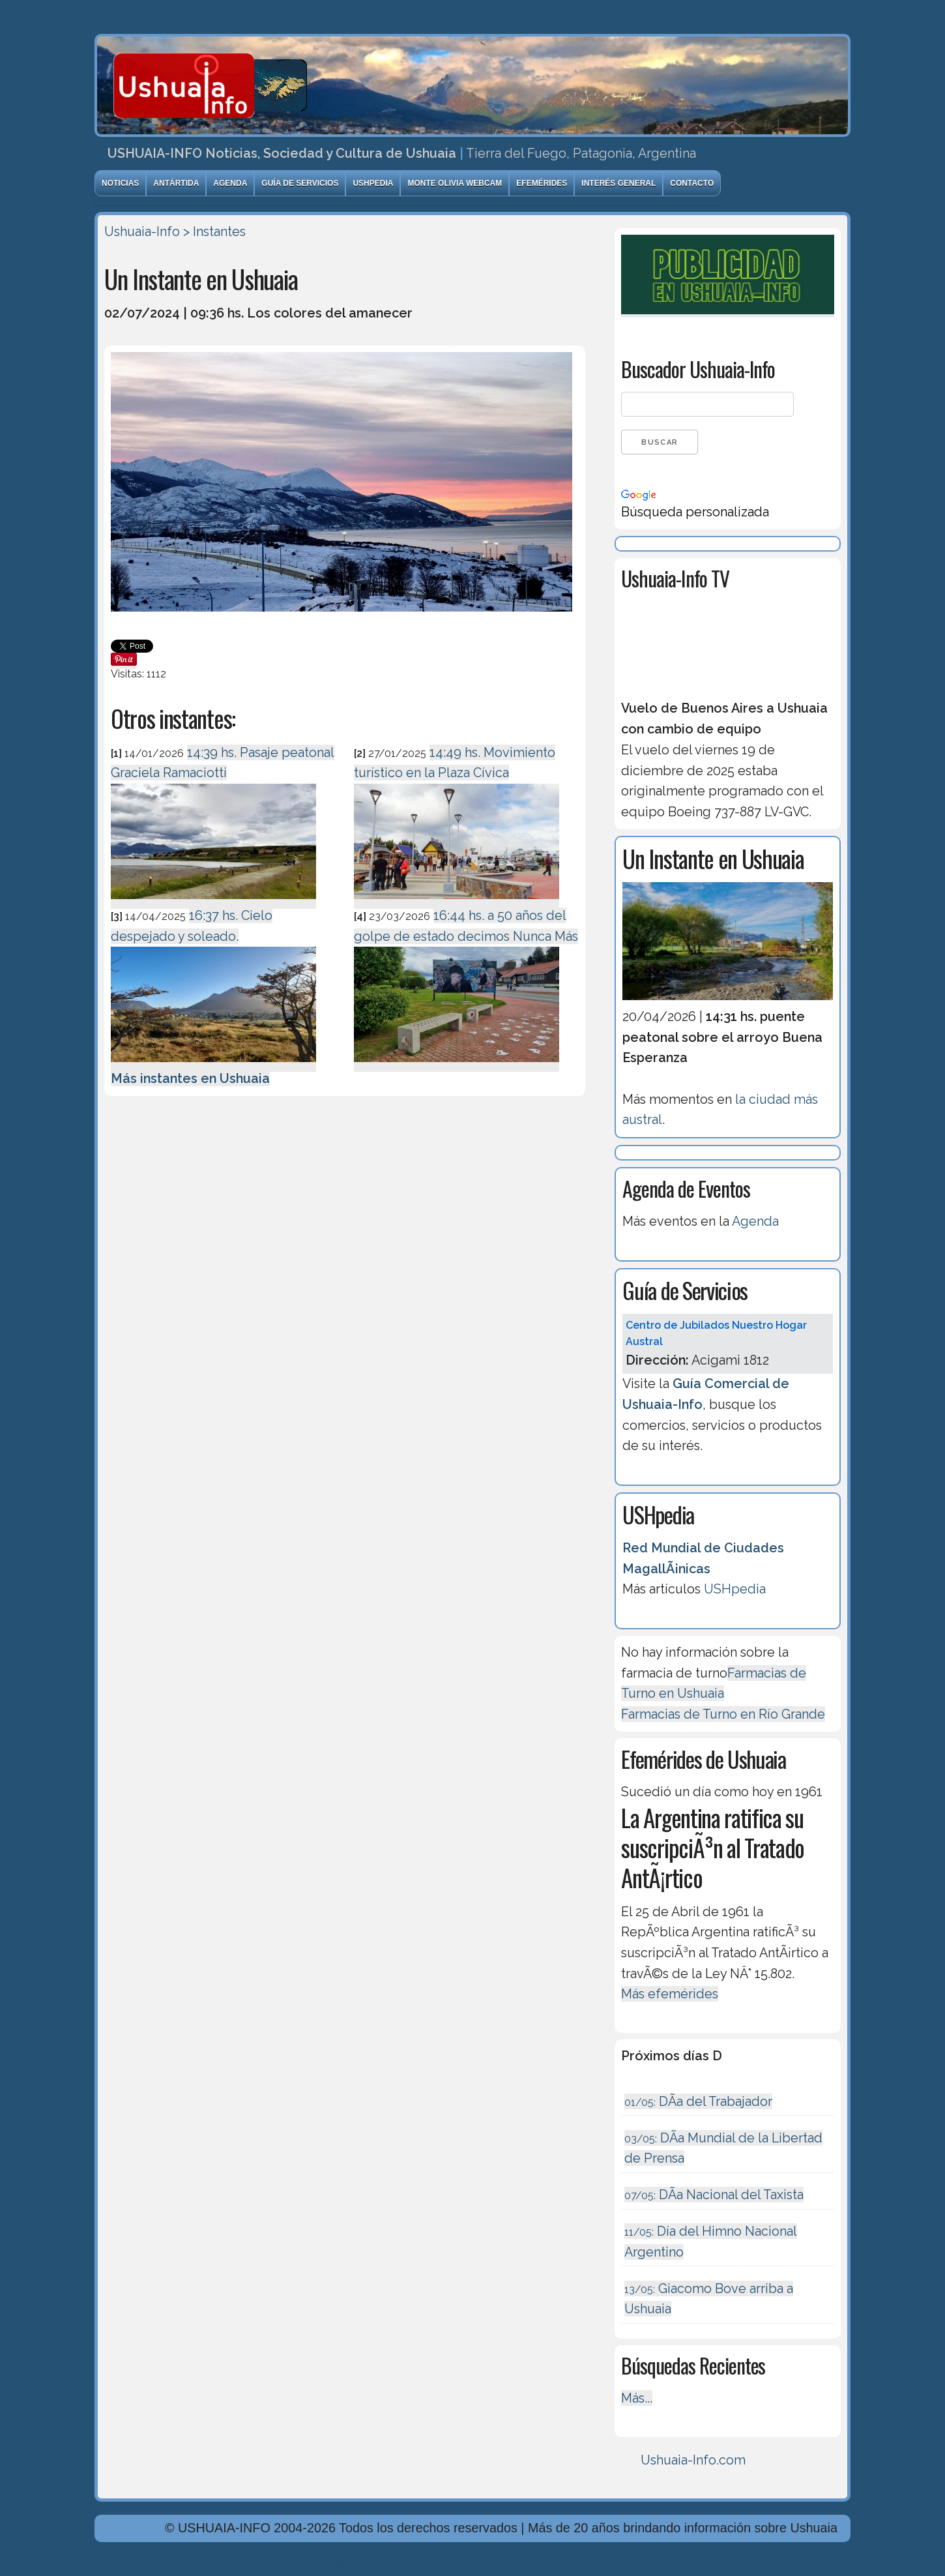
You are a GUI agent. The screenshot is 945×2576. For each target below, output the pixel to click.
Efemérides (541, 183)
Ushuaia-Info (142, 231)
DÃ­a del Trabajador (698, 2101)
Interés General (618, 183)
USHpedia (373, 183)
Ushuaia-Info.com (693, 2460)
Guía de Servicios (299, 183)
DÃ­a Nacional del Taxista (714, 2194)
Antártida (176, 183)
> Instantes (214, 231)
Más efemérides (669, 1994)
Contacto (692, 183)
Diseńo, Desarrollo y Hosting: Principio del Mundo (243, 2565)
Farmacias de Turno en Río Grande (723, 1714)
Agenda (230, 183)
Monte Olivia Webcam (454, 183)
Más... (636, 2398)
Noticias (120, 183)
